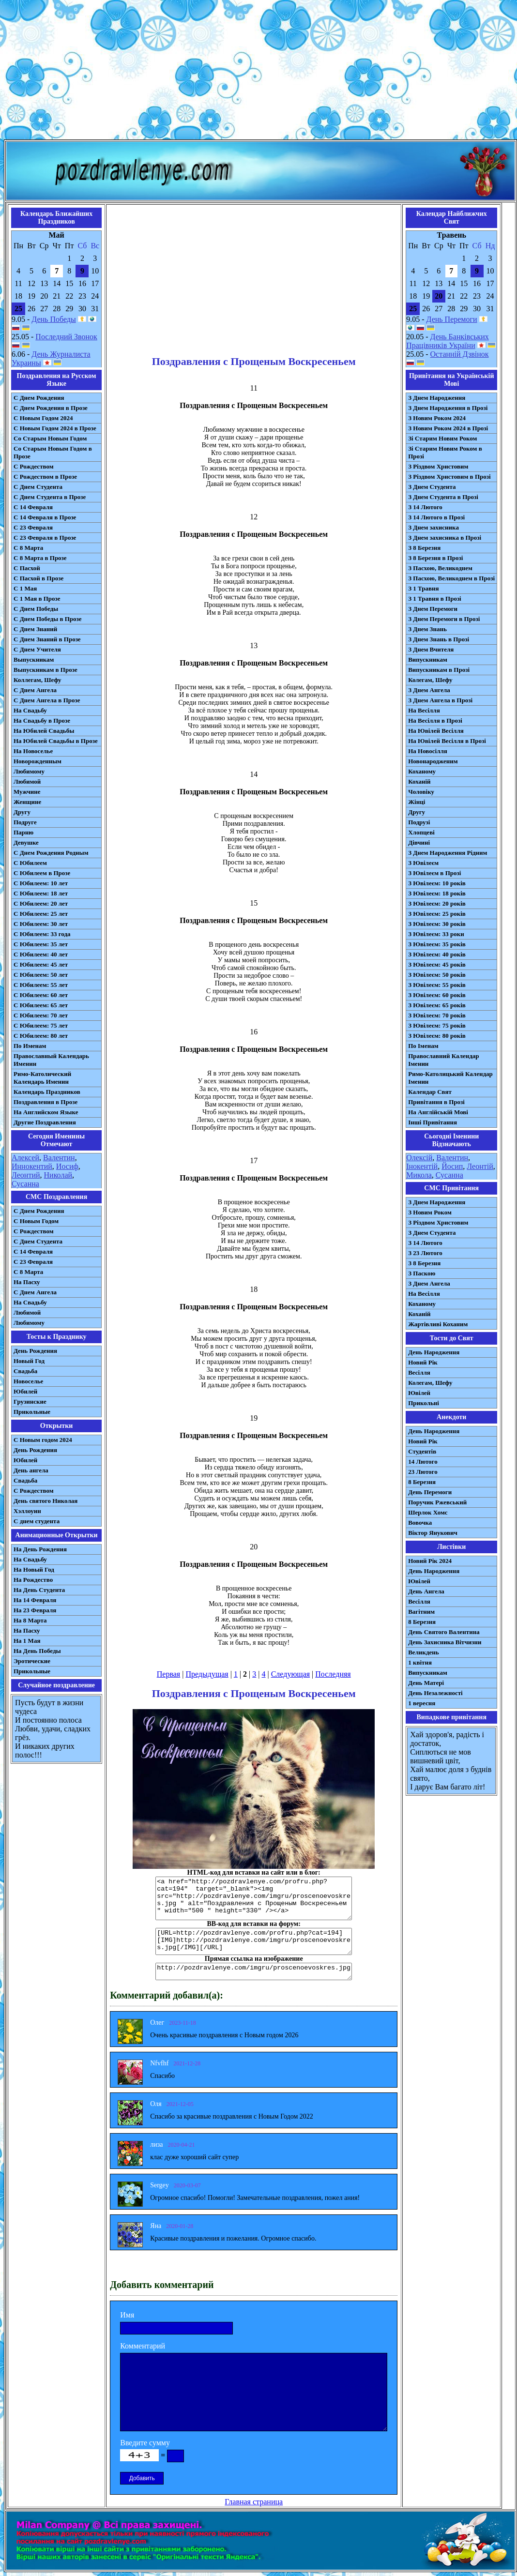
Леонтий (26, 1175)
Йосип (452, 1166)
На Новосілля (427, 751)
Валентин (59, 1157)
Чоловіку (421, 791)
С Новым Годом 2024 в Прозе (55, 428)
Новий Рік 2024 (430, 1560)
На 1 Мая (27, 1640)
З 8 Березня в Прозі (435, 557)
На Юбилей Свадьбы (44, 730)
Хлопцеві (421, 832)
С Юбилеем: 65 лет (41, 1005)
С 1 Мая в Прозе (37, 598)
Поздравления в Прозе (45, 1102)
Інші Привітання (432, 1122)
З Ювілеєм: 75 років (437, 1025)
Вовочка (420, 1522)
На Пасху (27, 1282)
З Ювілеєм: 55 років (437, 984)
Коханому (422, 771)
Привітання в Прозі (436, 1102)
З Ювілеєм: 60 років (437, 995)
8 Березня (422, 1481)
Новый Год (29, 1360)
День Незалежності (435, 1693)
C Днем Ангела (35, 1292)
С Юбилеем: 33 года (42, 934)
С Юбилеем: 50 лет (41, 974)
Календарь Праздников (47, 1091)
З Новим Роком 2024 (437, 418)
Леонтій (480, 1166)
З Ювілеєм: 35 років (437, 944)
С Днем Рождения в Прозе (51, 407)
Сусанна (25, 1184)
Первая (168, 1674)
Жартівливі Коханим (438, 1324)
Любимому (29, 771)
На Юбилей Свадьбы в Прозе (56, 740)
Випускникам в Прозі (439, 669)
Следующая (290, 1674)
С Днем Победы (36, 608)
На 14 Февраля (35, 1600)
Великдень (423, 1652)
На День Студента (39, 1589)
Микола (419, 1175)
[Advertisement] (258, 71)
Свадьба (25, 1371)
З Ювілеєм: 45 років (437, 964)
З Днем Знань (427, 629)
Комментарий (142, 2346)
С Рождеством (34, 466)
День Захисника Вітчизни (444, 1642)
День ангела (31, 1470)
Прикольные (32, 1411)
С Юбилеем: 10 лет (41, 883)
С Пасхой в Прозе (38, 578)
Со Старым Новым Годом (50, 438)
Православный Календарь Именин (51, 1059)
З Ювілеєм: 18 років (437, 893)
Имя (127, 2315)
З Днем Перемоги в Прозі (444, 618)
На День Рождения (40, 1549)
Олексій (419, 1157)
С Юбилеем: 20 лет (41, 903)
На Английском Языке (46, 1112)
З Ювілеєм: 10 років (437, 883)
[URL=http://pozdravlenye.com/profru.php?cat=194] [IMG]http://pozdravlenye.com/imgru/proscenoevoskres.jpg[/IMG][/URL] (253, 1941)
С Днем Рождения (39, 397)
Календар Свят (430, 1091)
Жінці (416, 801)
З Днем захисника (433, 527)
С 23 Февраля (33, 527)
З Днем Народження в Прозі (447, 407)
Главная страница (254, 2502)
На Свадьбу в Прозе (42, 720)
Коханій (419, 781)
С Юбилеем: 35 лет (41, 944)
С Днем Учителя (37, 649)
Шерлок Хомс (427, 1512)
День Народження (433, 1352)
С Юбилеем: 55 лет (41, 984)
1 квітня (420, 1662)
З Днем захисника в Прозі (444, 537)
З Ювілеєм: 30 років (437, 923)
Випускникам (427, 659)
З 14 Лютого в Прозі (436, 517)
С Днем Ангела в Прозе (47, 700)
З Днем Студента (432, 486)
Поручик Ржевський (437, 1502)
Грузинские (30, 1401)
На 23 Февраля (35, 1610)
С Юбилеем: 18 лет (41, 893)
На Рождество (33, 1579)
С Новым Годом (36, 1221)
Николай (58, 1175)
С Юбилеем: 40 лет (41, 954)
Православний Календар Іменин (443, 1059)
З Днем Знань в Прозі (438, 639)
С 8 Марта (28, 547)
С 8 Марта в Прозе (40, 557)
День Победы (53, 319)
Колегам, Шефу (430, 679)
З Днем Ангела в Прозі (440, 700)
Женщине (27, 801)
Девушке (26, 842)
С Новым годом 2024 (43, 1439)
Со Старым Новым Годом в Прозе (53, 452)
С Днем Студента (38, 486)
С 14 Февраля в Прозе (45, 517)
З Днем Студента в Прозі (443, 496)
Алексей (25, 1157)
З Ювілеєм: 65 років (437, 1005)
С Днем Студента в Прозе (50, 496)
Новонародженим (433, 761)
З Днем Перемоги (432, 608)
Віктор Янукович (432, 1532)
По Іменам (423, 1045)
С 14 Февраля (33, 507)
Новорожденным (37, 761)
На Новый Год (34, 1569)
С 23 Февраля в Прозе (45, 537)
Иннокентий (32, 1166)
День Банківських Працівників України (447, 341)
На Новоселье (33, 751)
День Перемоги (451, 319)
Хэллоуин (27, 1511)
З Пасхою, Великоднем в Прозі (451, 578)
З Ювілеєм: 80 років (437, 1035)
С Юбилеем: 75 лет (41, 1025)
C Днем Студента (38, 1241)
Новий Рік (423, 1362)
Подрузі (419, 822)
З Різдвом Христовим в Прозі (449, 476)
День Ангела (426, 1591)
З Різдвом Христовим (438, 466)
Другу (22, 812)
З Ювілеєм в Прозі (434, 873)
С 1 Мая (25, 588)
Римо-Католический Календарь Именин (42, 1077)
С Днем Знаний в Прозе (47, 639)
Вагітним (421, 1611)
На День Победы (37, 1650)
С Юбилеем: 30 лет (41, 923)
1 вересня (421, 1703)
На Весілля (424, 710)
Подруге (25, 822)
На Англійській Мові (438, 1112)
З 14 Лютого (425, 507)
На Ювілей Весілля (436, 730)
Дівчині (419, 842)
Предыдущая (206, 1674)
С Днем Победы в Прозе (48, 618)
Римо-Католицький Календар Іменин (450, 1077)
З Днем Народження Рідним (447, 852)
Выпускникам (34, 659)
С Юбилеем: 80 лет (41, 1035)
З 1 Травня (423, 588)
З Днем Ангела (429, 690)
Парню (23, 832)
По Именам (30, 1045)
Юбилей (25, 1391)
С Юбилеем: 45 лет (41, 964)
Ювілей (419, 1392)
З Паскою (421, 1273)
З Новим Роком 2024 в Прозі (448, 428)
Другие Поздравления (45, 1122)
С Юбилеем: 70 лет (41, 1015)
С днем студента (37, 1521)
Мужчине (27, 791)
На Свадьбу (30, 710)
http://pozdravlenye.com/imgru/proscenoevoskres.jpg (253, 1971)
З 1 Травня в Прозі (434, 598)
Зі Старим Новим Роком (442, 438)
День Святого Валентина (444, 1632)
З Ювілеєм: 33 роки (436, 934)
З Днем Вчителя (431, 649)
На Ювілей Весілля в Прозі (447, 740)
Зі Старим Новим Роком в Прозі (445, 452)
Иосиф (67, 1166)
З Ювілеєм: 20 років (437, 903)
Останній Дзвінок (459, 354)
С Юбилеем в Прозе (42, 873)
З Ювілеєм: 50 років (437, 974)
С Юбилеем (30, 862)
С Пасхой (27, 568)
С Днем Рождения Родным (51, 852)
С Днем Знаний (35, 629)
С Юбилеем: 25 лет (41, 913)
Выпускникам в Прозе (45, 669)
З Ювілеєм (423, 862)
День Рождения (35, 1350)
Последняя (332, 1674)
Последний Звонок (66, 337)
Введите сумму (145, 2443)
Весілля (419, 1372)
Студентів (422, 1451)
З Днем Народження (436, 397)
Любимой (27, 781)
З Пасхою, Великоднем (440, 568)
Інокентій (422, 1166)
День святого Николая (45, 1500)
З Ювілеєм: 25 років (437, 913)
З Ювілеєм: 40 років (437, 954)
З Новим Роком (430, 1212)
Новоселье (28, 1381)
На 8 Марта (30, 1620)
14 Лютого (423, 1461)
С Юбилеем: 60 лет (41, 995)
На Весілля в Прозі (435, 720)
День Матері (426, 1682)
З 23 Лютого (425, 1253)
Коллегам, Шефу (37, 679)
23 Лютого (423, 1471)
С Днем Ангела (35, 690)
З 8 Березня (424, 547)
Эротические (32, 1661)
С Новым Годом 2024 (43, 418)
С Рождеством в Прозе (45, 476)
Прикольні (423, 1403)
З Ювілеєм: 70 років (437, 1015)
